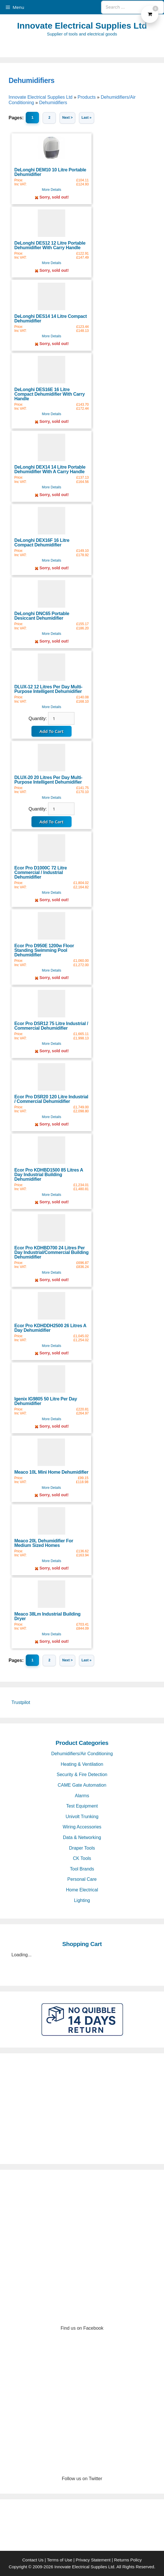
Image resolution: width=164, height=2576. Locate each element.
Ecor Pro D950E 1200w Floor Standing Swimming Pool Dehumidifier (44, 950)
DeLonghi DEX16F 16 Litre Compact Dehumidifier (41, 542)
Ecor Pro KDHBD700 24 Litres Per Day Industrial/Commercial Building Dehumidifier (51, 1252)
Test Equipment (82, 1806)
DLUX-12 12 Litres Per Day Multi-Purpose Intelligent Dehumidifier (48, 689)
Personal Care (81, 1879)
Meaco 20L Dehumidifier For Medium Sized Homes (43, 1543)
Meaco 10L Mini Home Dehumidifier (51, 1472)
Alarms (82, 1795)
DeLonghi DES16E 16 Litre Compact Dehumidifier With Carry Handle (49, 394)
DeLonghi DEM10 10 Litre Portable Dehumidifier (50, 172)
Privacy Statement (93, 2559)
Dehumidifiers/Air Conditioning (82, 1753)
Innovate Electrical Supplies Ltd (82, 25)
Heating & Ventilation (82, 1764)
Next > (67, 118)
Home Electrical (82, 1889)
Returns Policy (128, 2559)
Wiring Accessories (82, 1826)
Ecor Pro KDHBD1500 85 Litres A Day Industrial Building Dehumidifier (48, 1175)
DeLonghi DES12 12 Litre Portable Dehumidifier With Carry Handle (50, 245)
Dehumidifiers (31, 80)
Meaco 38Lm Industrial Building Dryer (47, 1616)
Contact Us (33, 2559)
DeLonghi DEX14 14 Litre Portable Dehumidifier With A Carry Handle (50, 469)
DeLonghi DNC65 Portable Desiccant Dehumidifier (41, 616)
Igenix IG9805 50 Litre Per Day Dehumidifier (45, 1401)
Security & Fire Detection (82, 1774)
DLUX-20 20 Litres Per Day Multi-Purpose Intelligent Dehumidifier (48, 779)
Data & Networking (82, 1837)
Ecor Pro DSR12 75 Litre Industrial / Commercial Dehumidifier (51, 1026)
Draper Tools (82, 1848)
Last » (87, 118)
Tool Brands (82, 1868)
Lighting (82, 1900)
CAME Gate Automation (82, 1785)
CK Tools (82, 1858)
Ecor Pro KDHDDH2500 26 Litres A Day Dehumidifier (50, 1328)
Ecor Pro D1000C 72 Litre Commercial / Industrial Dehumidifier (40, 872)
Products (87, 97)
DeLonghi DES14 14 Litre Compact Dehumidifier (50, 318)
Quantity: (38, 718)
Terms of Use (59, 2559)
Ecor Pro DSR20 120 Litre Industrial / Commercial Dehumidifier (51, 1099)
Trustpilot (20, 1702)
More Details (51, 190)
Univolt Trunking (82, 1816)
